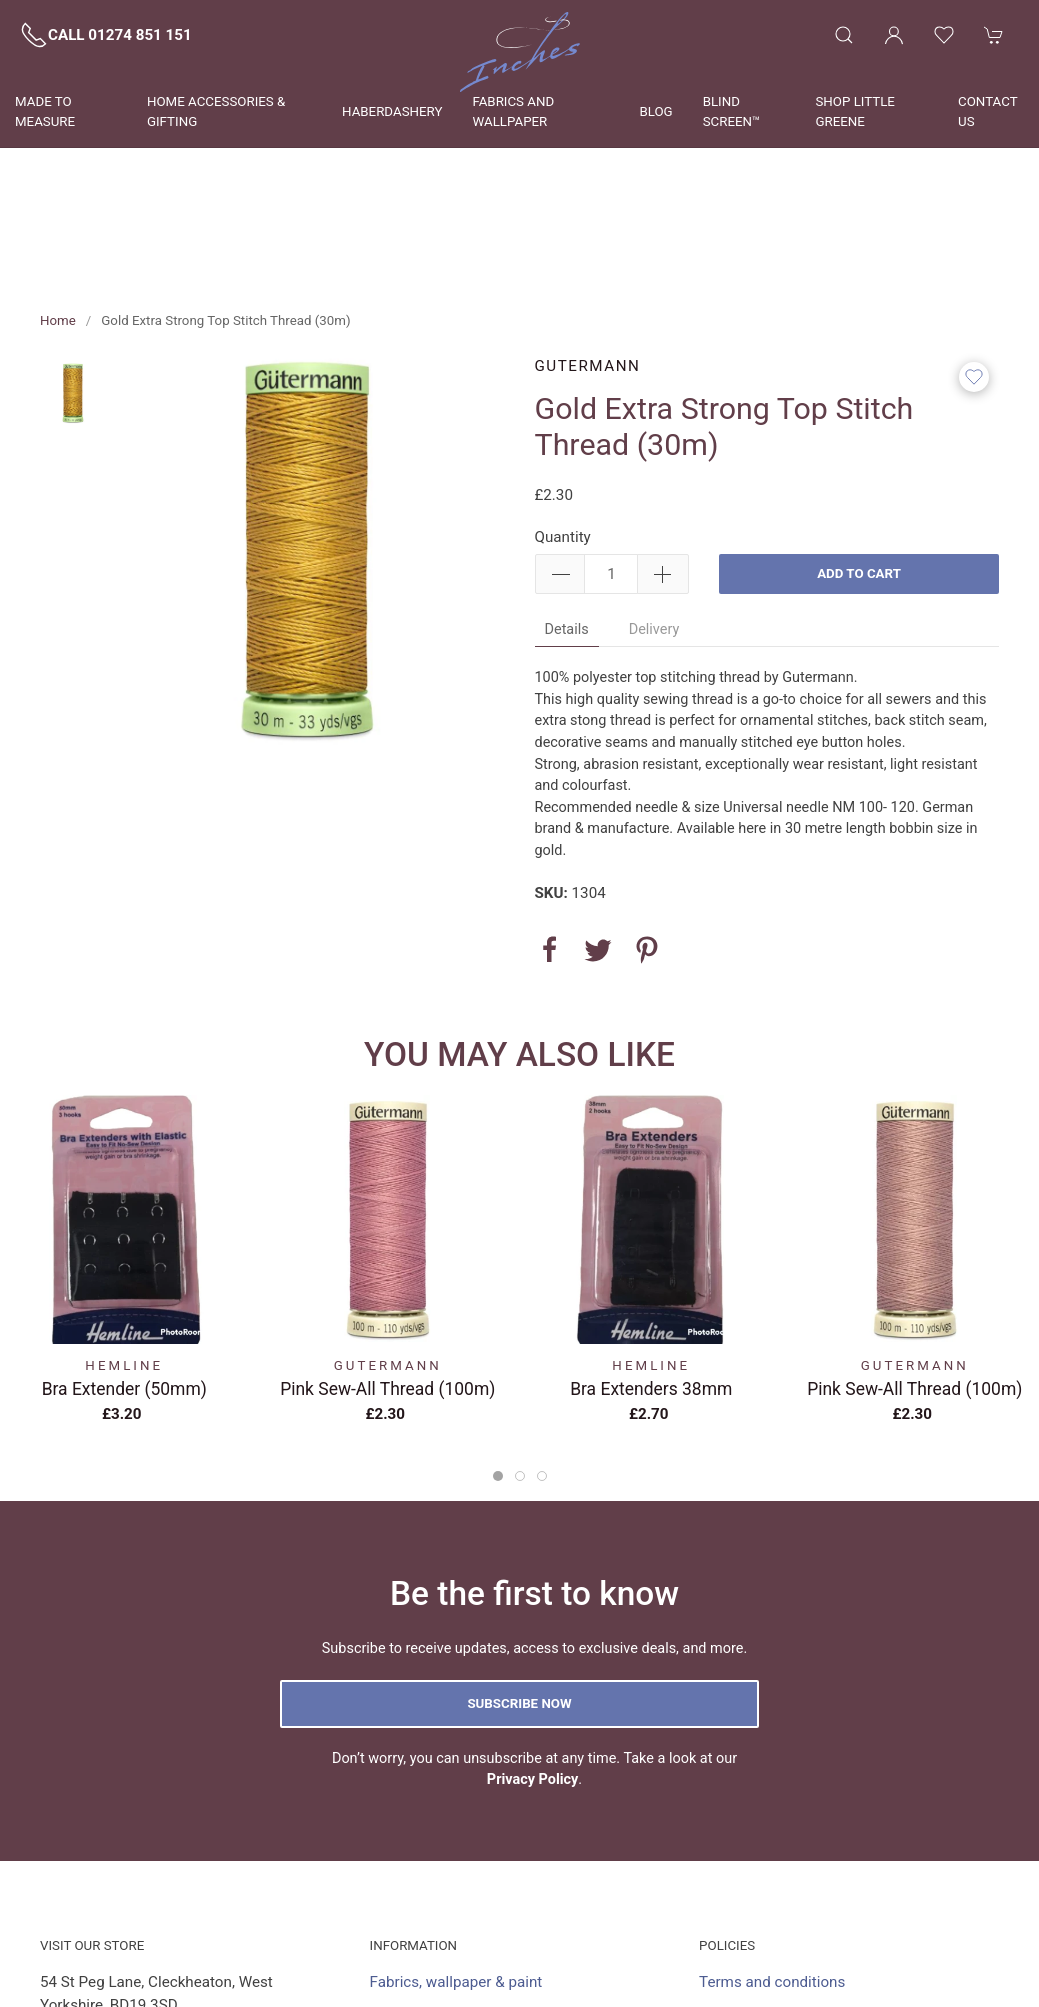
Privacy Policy (533, 1688)
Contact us (987, 111)
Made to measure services (459, 1924)
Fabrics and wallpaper (513, 111)
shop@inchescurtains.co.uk (178, 1979)
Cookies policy (748, 1924)
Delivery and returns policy (787, 1989)
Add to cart (859, 482)
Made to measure (45, 111)
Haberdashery (392, 111)
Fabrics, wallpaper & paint (456, 1891)
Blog (655, 111)
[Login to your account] (894, 35)
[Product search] (844, 35)
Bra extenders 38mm (651, 1298)
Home (58, 229)
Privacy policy (745, 1957)
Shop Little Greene (855, 111)
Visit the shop (416, 1957)
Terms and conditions (772, 1891)
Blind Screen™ (732, 111)
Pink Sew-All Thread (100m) (387, 1298)
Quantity (563, 446)
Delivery (654, 538)
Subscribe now (519, 1612)
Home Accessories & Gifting (216, 111)
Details (567, 538)
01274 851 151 (118, 1947)
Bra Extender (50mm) (124, 1298)
